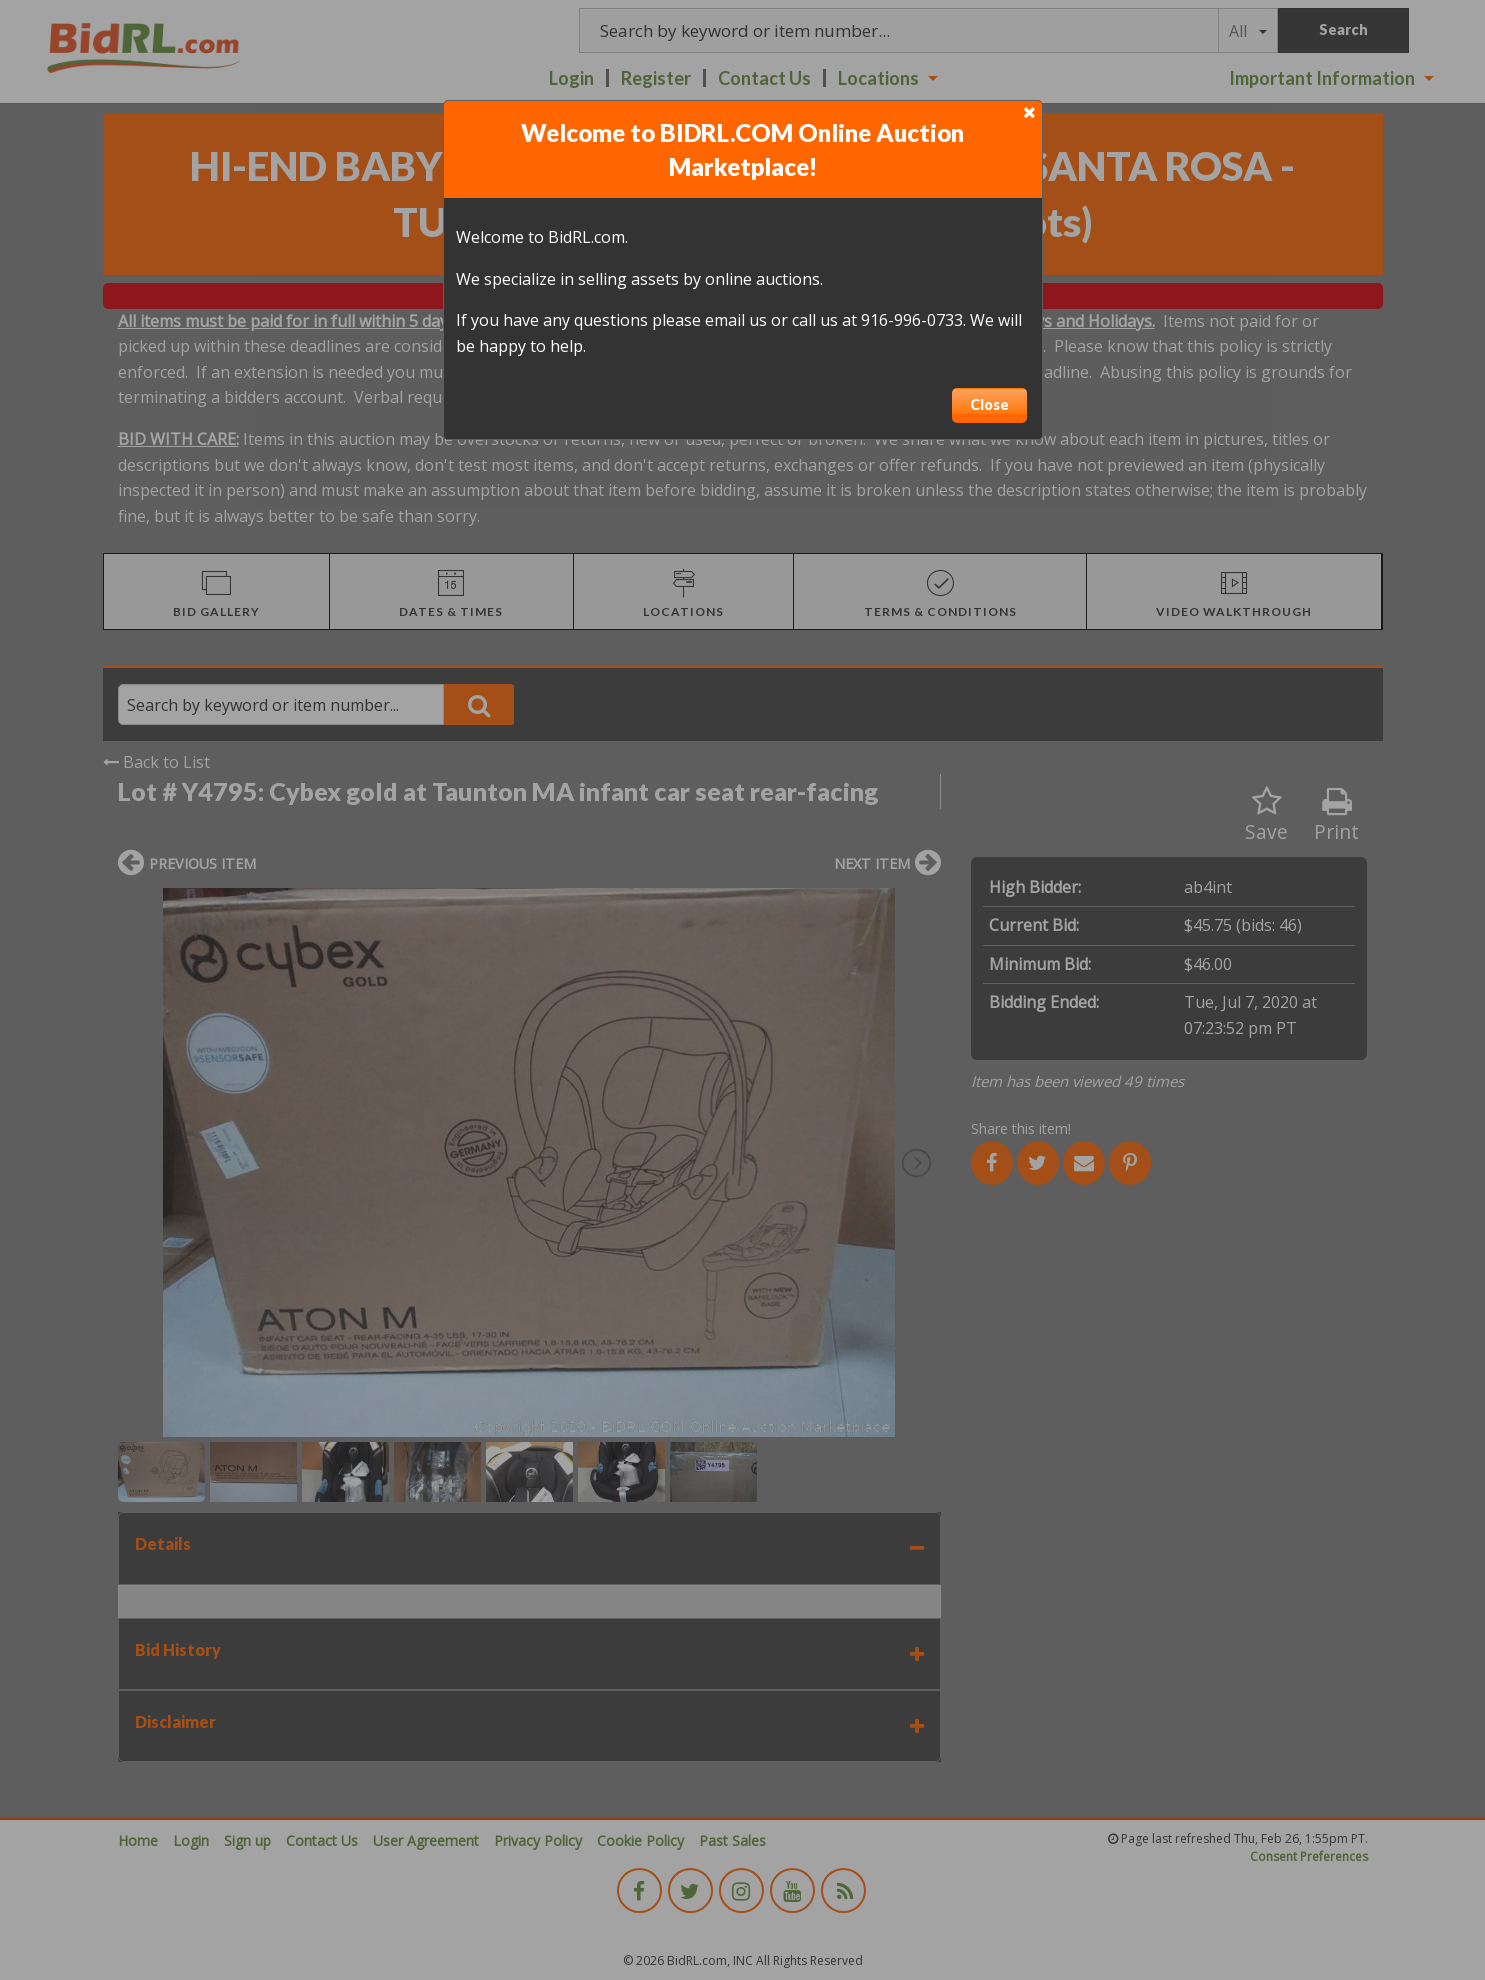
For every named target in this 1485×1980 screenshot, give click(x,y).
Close (989, 404)
